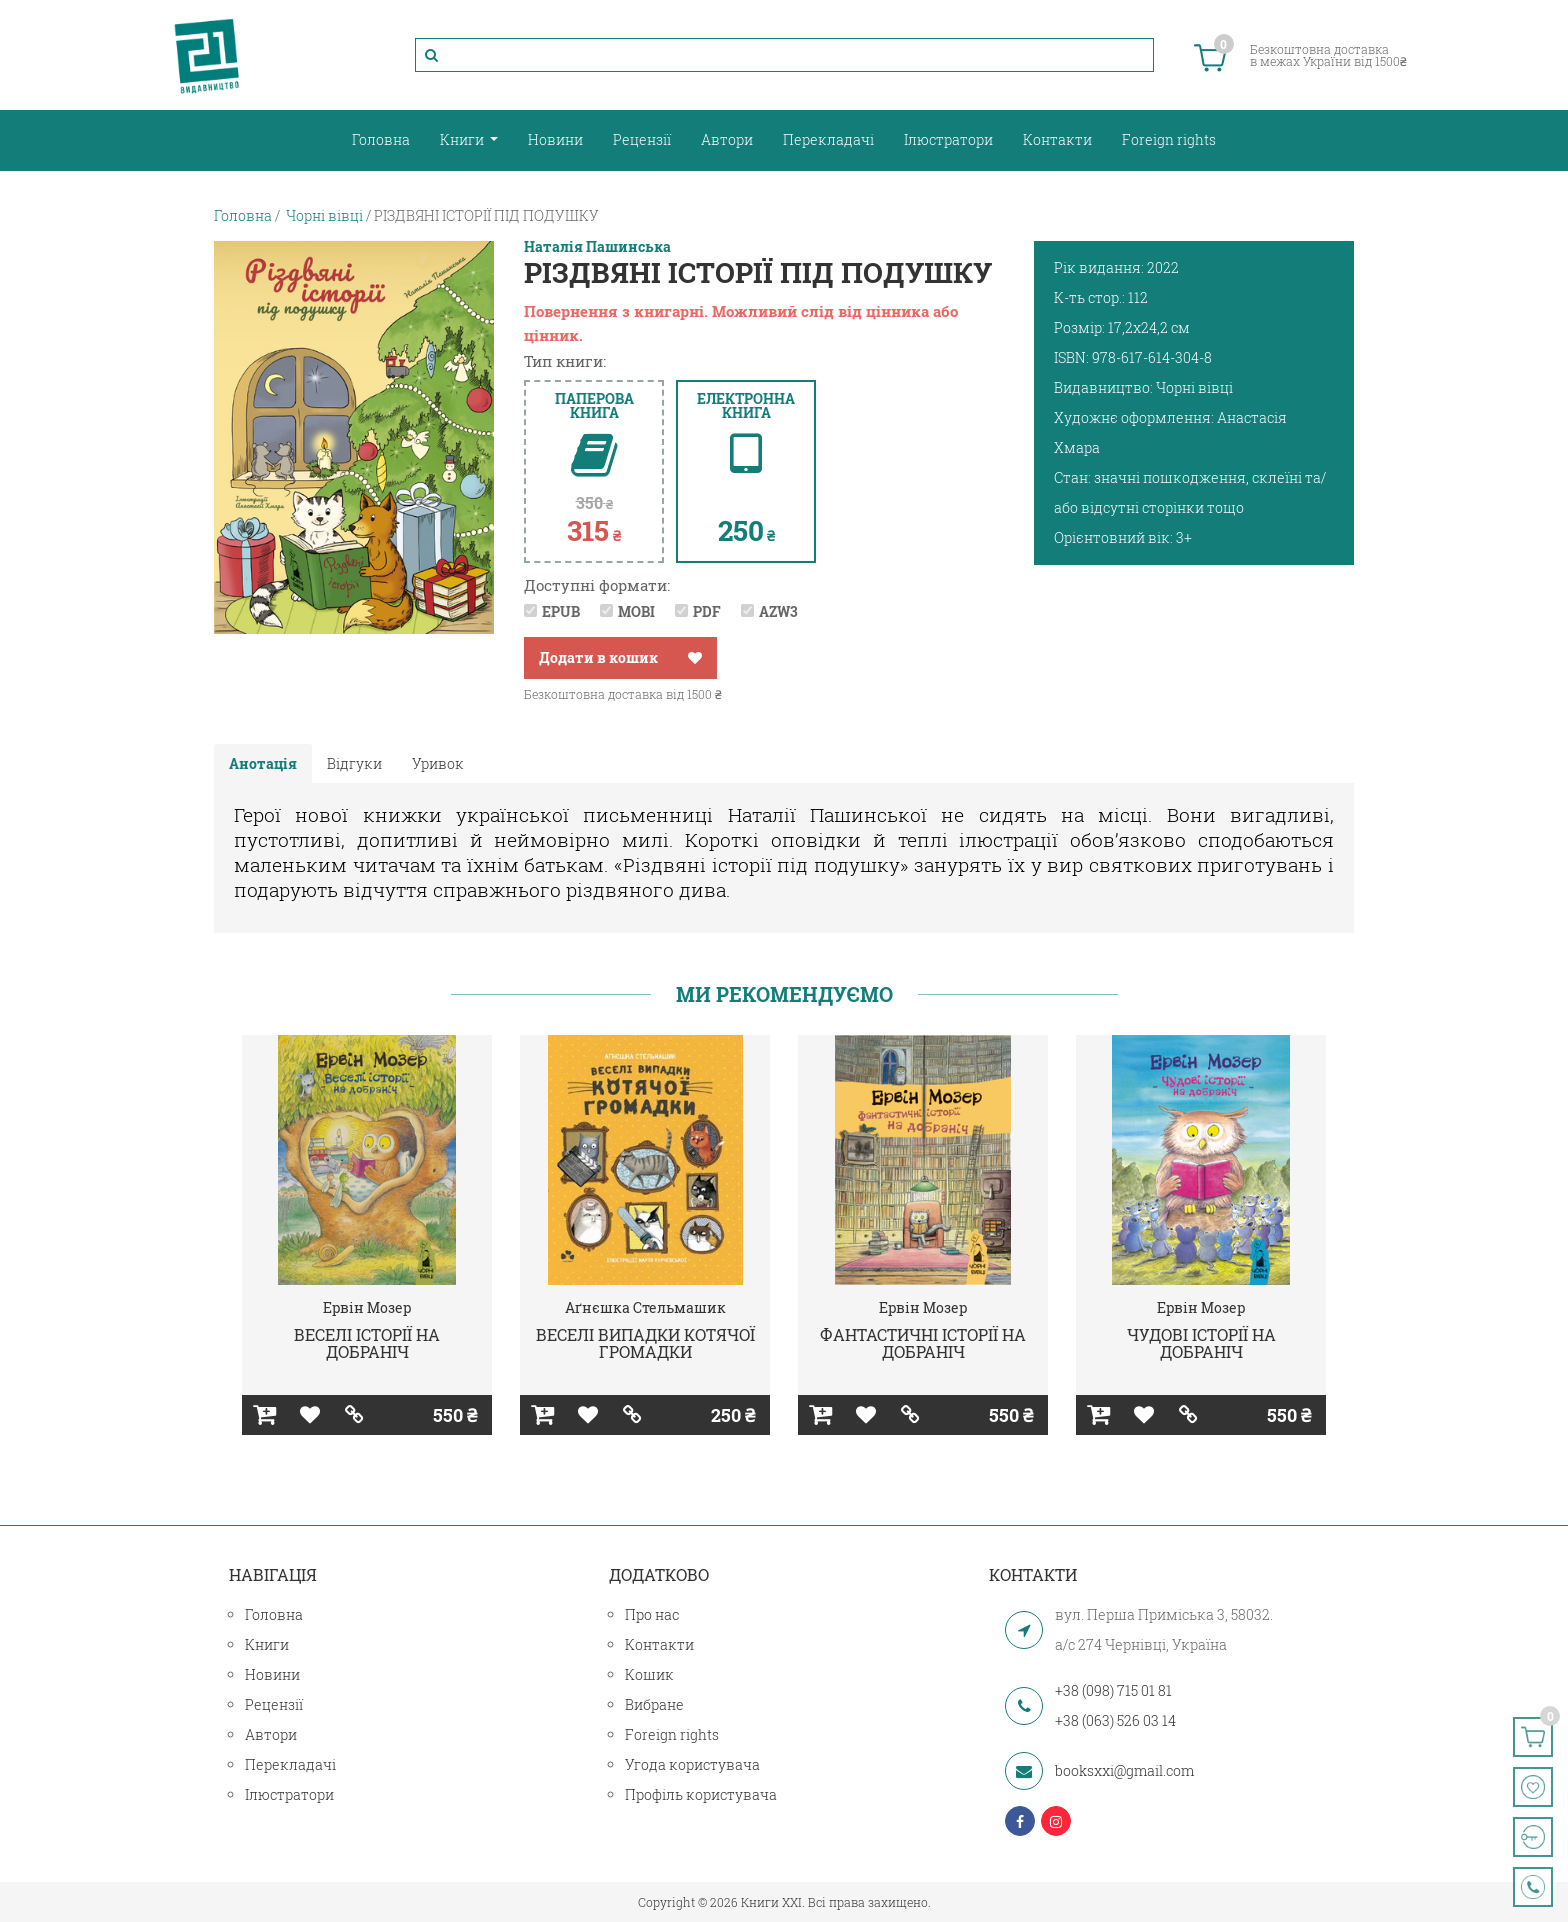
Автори (727, 139)
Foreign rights (1169, 139)
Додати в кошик (598, 657)
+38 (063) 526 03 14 (1115, 1720)
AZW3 (778, 611)
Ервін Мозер (367, 1307)
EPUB (561, 611)
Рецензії (642, 139)
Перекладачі (828, 139)
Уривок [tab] (438, 763)
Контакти (1057, 139)
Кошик (649, 1674)
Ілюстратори (948, 139)
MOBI (636, 611)
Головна (381, 139)
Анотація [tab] (263, 763)
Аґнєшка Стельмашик (645, 1307)
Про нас (652, 1614)
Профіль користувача (701, 1794)
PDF (707, 611)
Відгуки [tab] (354, 763)
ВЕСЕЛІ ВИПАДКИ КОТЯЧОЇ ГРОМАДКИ (645, 1343)
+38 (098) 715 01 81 (1113, 1690)
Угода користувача (692, 1764)
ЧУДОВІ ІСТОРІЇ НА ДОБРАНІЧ (1201, 1343)
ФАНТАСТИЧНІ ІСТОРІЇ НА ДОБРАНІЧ (923, 1343)
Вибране (654, 1704)
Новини (555, 139)
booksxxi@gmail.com (1124, 1770)
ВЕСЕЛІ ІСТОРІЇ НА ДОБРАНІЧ (367, 1343)
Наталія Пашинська (597, 247)
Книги (463, 139)
